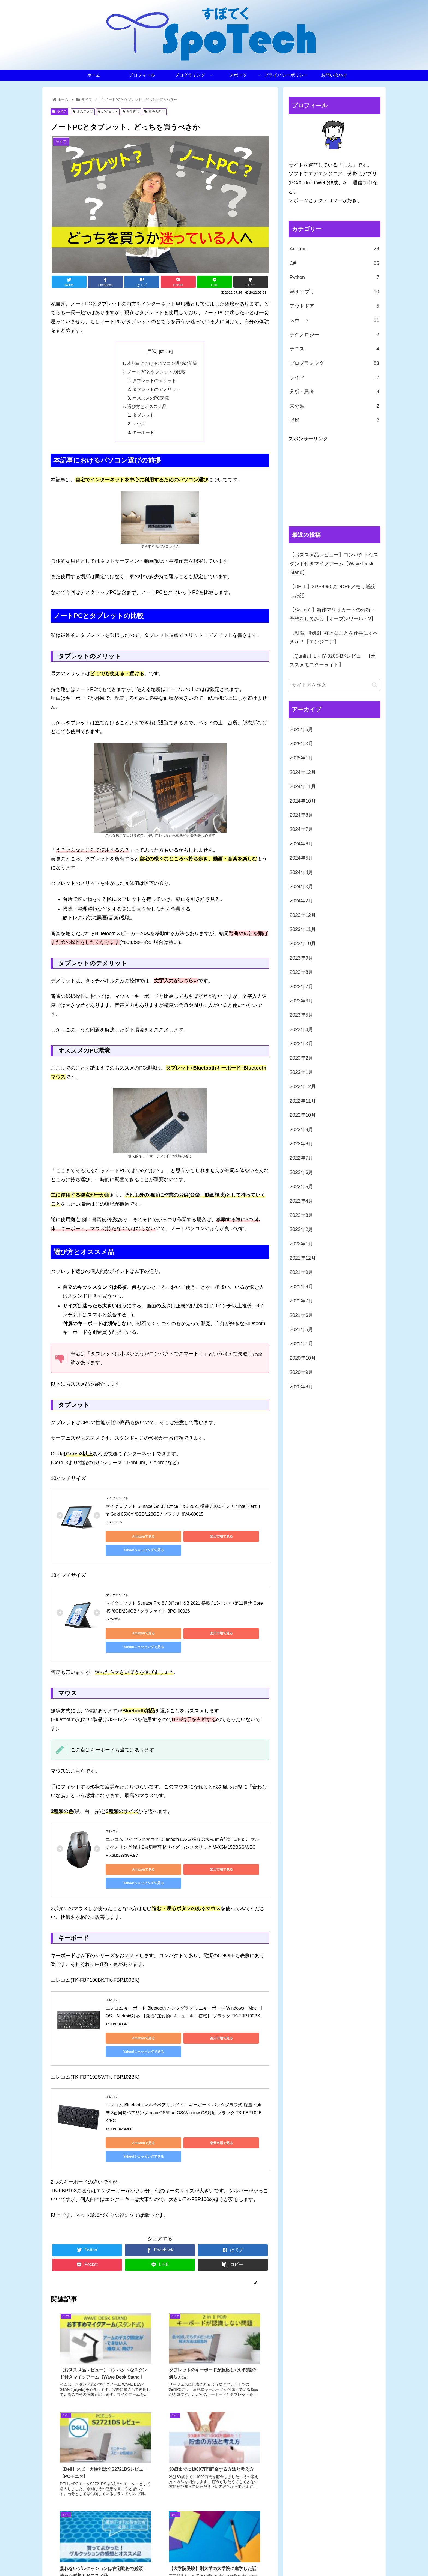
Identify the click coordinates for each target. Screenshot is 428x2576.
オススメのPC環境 (151, 399)
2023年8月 (301, 972)
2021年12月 (303, 1258)
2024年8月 (301, 815)
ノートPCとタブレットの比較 (156, 372)
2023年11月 (303, 929)
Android (334, 248)
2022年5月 (301, 1186)
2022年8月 (301, 1143)
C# (334, 263)
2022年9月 (301, 1129)
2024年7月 (301, 829)
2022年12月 (303, 1086)
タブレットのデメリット (157, 390)
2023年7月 (301, 986)
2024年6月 (301, 843)
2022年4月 (301, 1201)
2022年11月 (303, 1101)
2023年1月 (301, 1072)
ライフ (59, 111)
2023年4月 (301, 1029)
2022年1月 (301, 1244)
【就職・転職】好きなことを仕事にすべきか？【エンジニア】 (334, 637)
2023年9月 (301, 958)
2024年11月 (303, 786)
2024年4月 (301, 872)
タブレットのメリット (154, 381)
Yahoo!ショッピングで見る (234, 1538)
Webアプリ (334, 291)
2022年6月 (301, 1172)
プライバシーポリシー (333, 2559)
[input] (334, 685)
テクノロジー (334, 334)
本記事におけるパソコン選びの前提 (162, 363)
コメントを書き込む (160, 2520)
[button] (374, 685)
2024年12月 (303, 772)
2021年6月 (301, 1315)
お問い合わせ (369, 2559)
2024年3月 (301, 886)
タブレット (143, 416)
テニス (334, 348)
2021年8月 (301, 1286)
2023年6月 (301, 1001)
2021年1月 (301, 1343)
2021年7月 (301, 1301)
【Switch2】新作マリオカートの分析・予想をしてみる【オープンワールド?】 (333, 614)
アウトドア (334, 306)
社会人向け (154, 111)
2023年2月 (301, 1058)
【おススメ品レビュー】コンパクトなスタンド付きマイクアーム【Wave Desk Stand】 (334, 563)
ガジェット (108, 111)
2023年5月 (301, 1015)
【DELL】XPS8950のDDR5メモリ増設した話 (332, 591)
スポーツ (334, 320)
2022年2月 (301, 1229)
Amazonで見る (130, 1538)
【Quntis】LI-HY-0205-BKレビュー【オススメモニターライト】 (333, 660)
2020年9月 (301, 1372)
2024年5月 (301, 858)
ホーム (220, 2559)
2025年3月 (301, 743)
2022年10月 (303, 1115)
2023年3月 (301, 1043)
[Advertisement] (334, 481)
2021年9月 (301, 1272)
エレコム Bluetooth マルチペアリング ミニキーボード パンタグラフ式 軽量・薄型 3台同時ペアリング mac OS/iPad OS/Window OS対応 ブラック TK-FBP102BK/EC (184, 2060)
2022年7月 (301, 1158)
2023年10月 (303, 943)
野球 (334, 420)
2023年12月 (303, 915)
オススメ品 (83, 111)
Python (334, 277)
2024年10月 (303, 801)
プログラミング (334, 363)
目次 (152, 351)
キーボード (143, 434)
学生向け (131, 111)
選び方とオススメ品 (147, 407)
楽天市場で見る (182, 1538)
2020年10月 (303, 1358)
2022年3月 (301, 1215)
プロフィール (242, 2559)
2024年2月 (301, 900)
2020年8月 (301, 1386)
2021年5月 (301, 1329)
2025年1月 (301, 758)
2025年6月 (301, 729)
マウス (139, 425)
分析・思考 (334, 391)
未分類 (334, 406)
